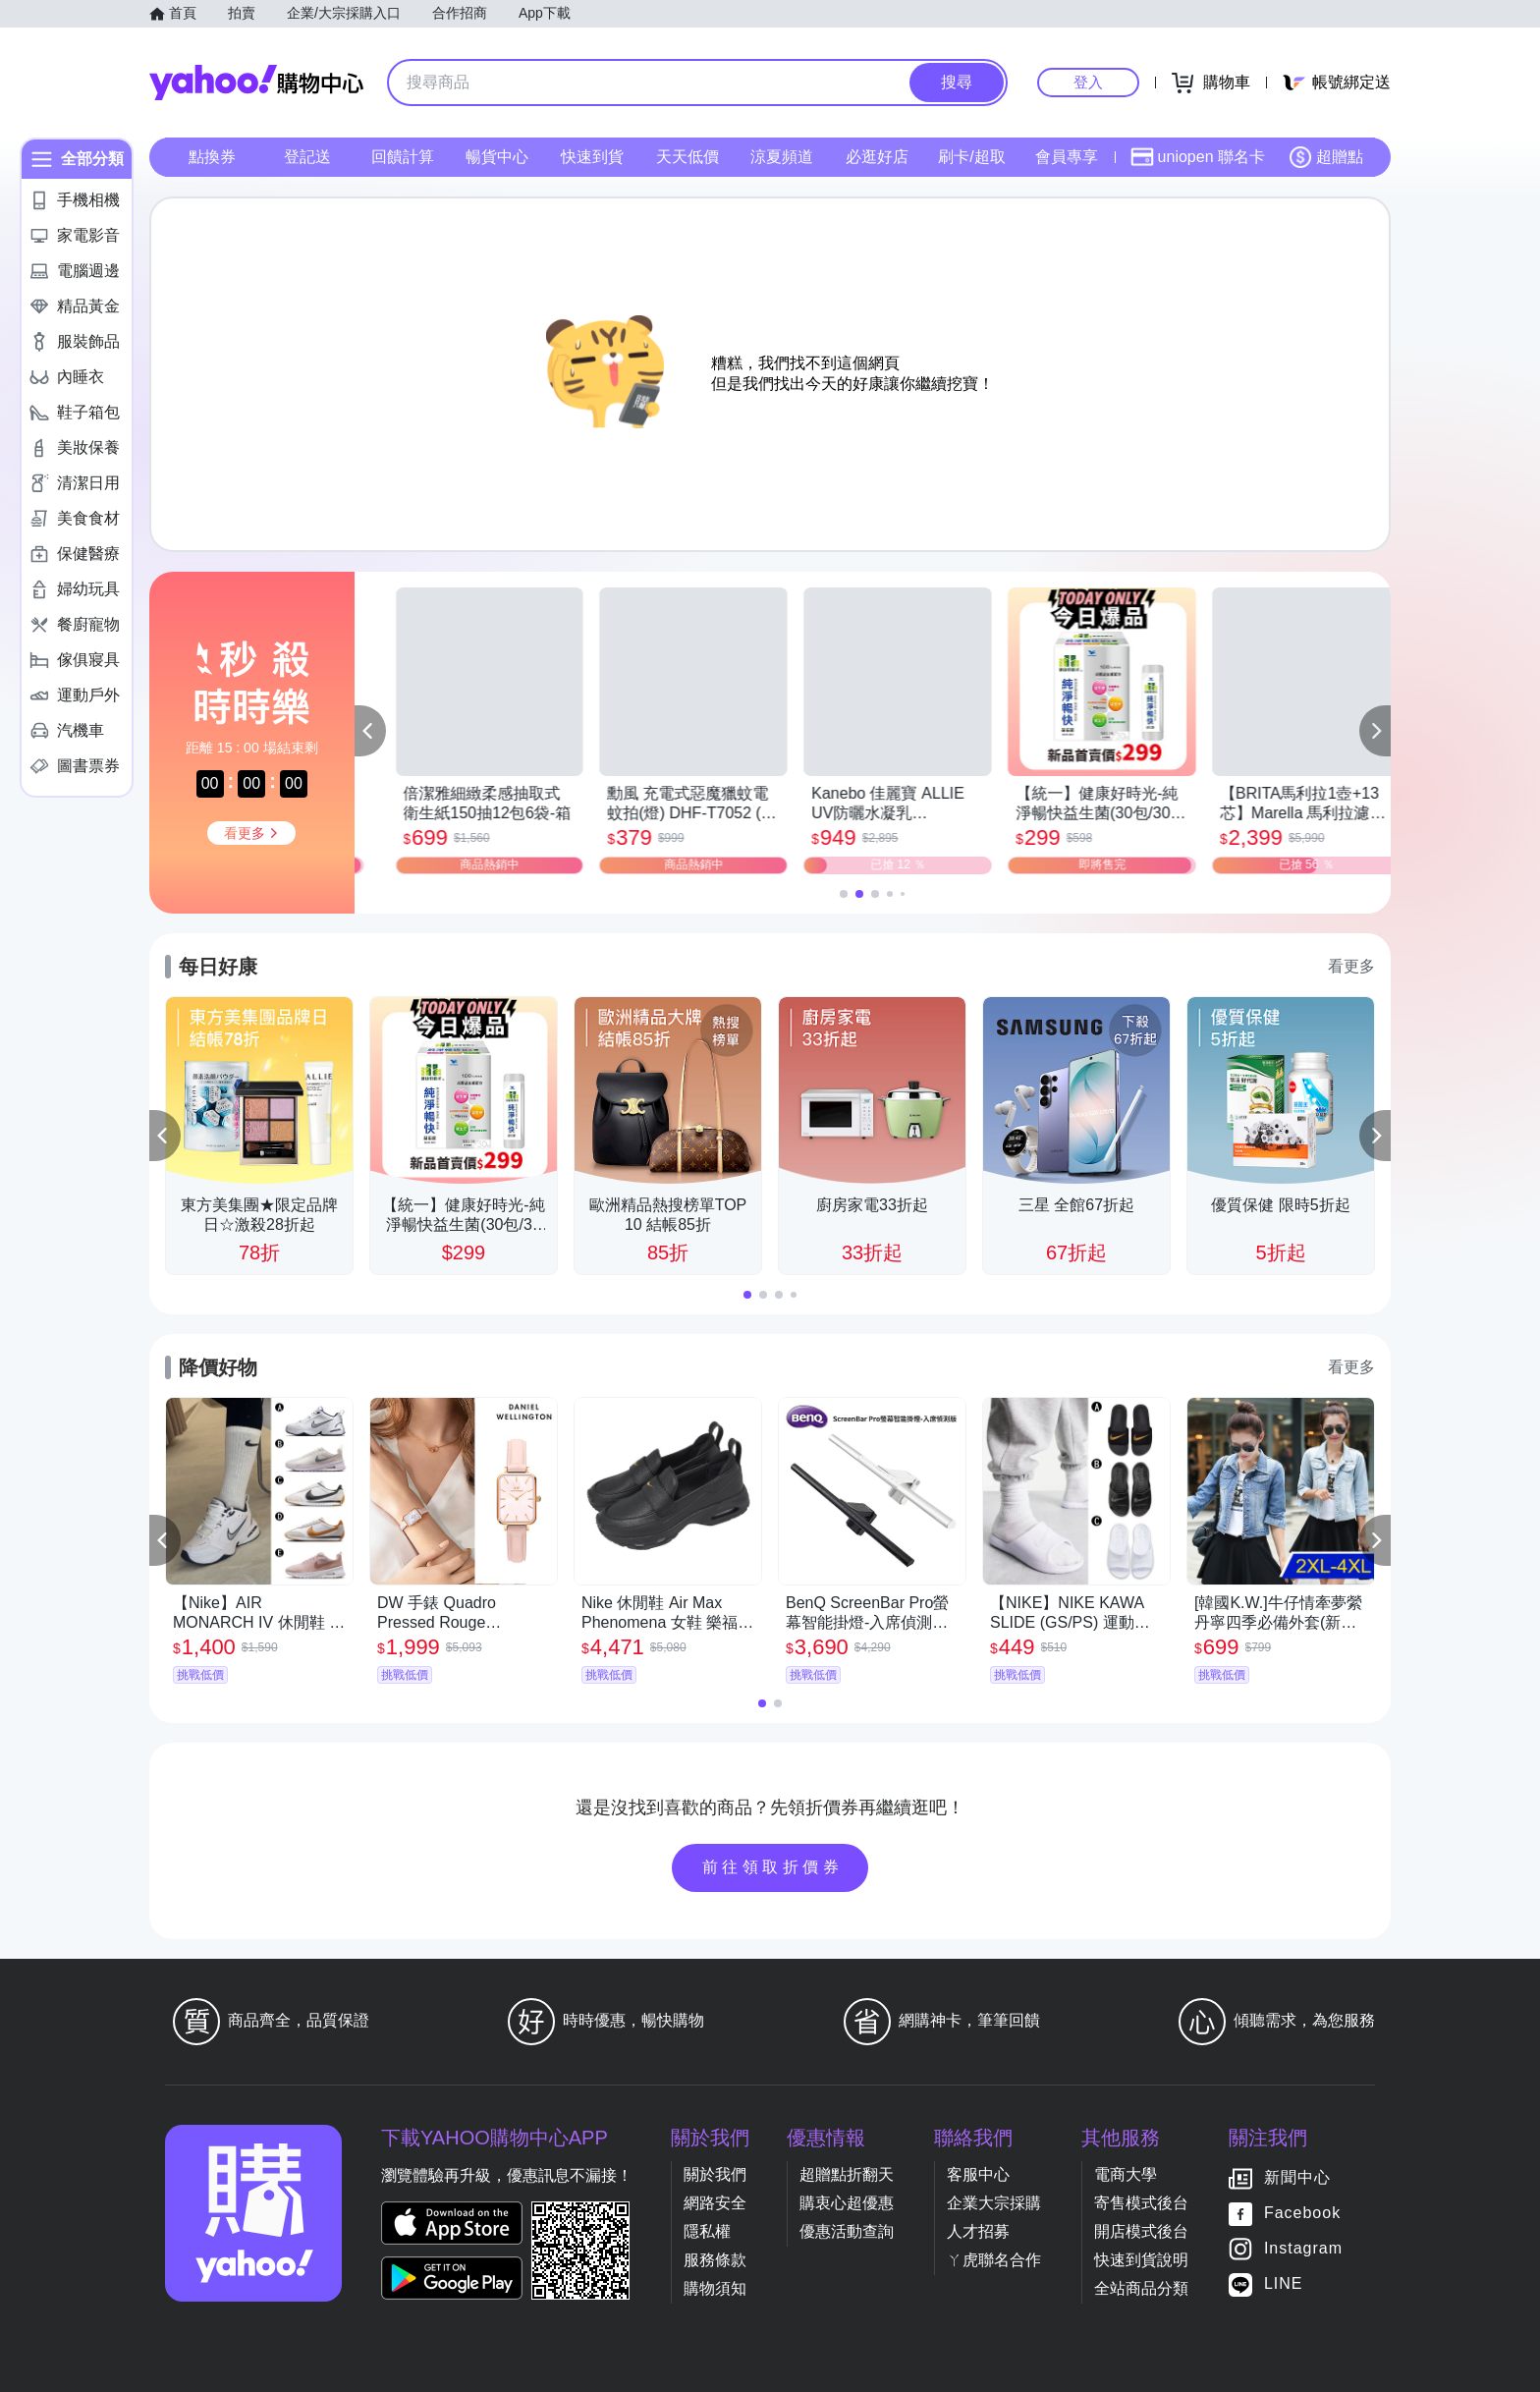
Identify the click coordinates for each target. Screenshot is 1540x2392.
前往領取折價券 (773, 1867)
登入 (1088, 82)
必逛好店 (877, 156)
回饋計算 (402, 156)
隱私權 (707, 2231)
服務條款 (715, 2260)
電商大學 (1125, 2174)
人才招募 (978, 2231)
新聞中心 (1297, 2177)
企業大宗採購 (994, 2203)
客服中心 (978, 2174)
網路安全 (715, 2203)
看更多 (1351, 966)
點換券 (212, 156)
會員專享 (1066, 156)
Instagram (1303, 2248)
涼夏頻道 (781, 156)
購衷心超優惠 (846, 2203)
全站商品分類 (1141, 2288)
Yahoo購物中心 (256, 82)
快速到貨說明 (1141, 2260)
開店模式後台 (1141, 2231)
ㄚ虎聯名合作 (994, 2260)
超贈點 (1326, 157)
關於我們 (715, 2174)
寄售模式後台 (1141, 2203)
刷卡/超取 (971, 156)
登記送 (307, 156)
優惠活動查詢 (846, 2231)
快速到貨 (592, 156)
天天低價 (687, 156)
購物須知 (715, 2288)
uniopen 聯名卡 (1197, 157)
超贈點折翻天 (846, 2174)
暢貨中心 (497, 156)
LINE (1283, 2283)
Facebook (1302, 2212)
